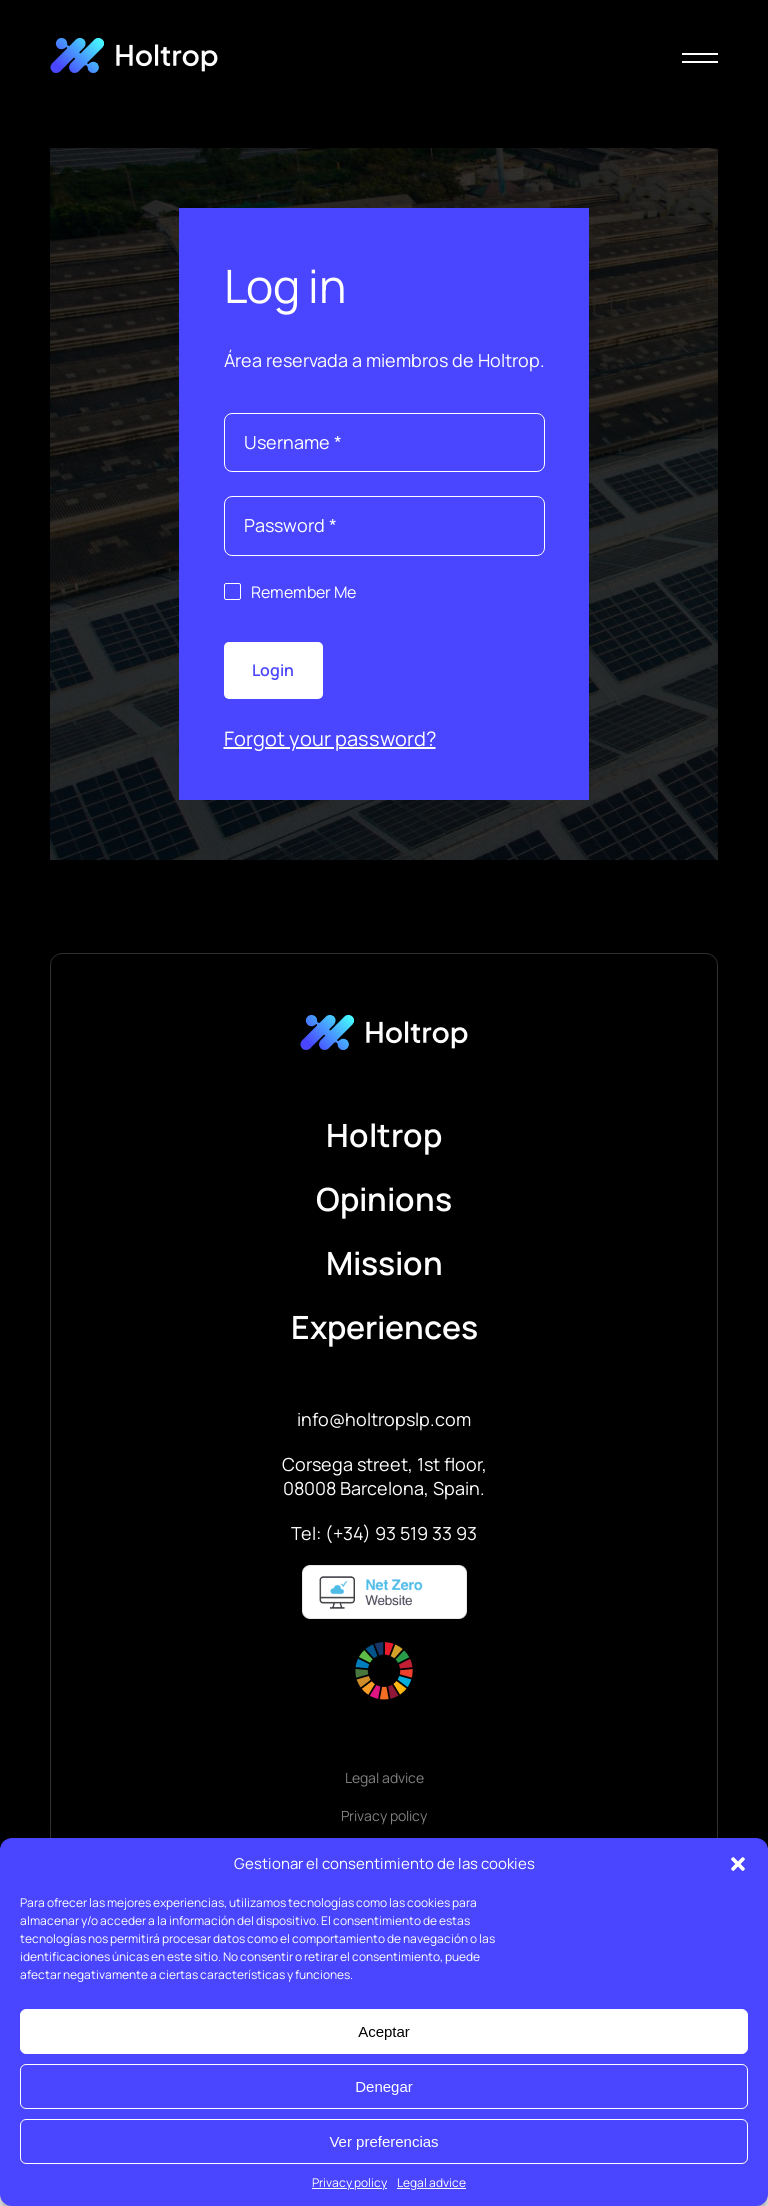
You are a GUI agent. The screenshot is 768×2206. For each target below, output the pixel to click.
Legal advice (431, 2182)
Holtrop (384, 1135)
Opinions (384, 1199)
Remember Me (303, 592)
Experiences (384, 1327)
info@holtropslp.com (384, 1419)
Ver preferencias (383, 2141)
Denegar (384, 2086)
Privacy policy (349, 2182)
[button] (738, 1864)
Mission (384, 1263)
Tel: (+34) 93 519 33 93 (384, 1533)
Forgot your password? (330, 738)
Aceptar (384, 2031)
